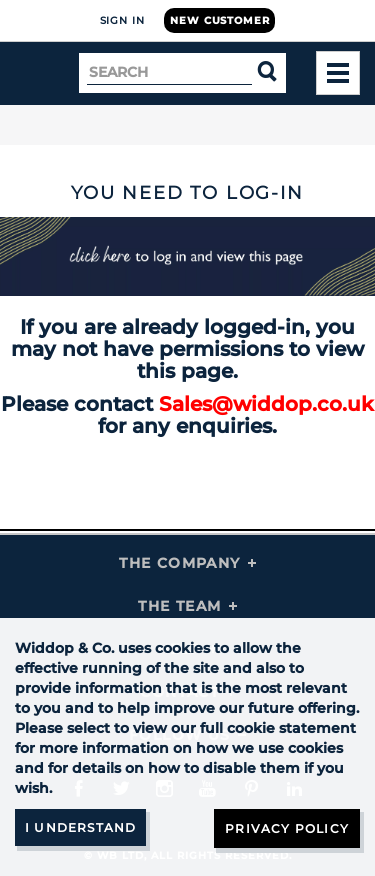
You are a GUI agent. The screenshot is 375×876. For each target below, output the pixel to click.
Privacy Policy (287, 828)
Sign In (122, 20)
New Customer (219, 20)
